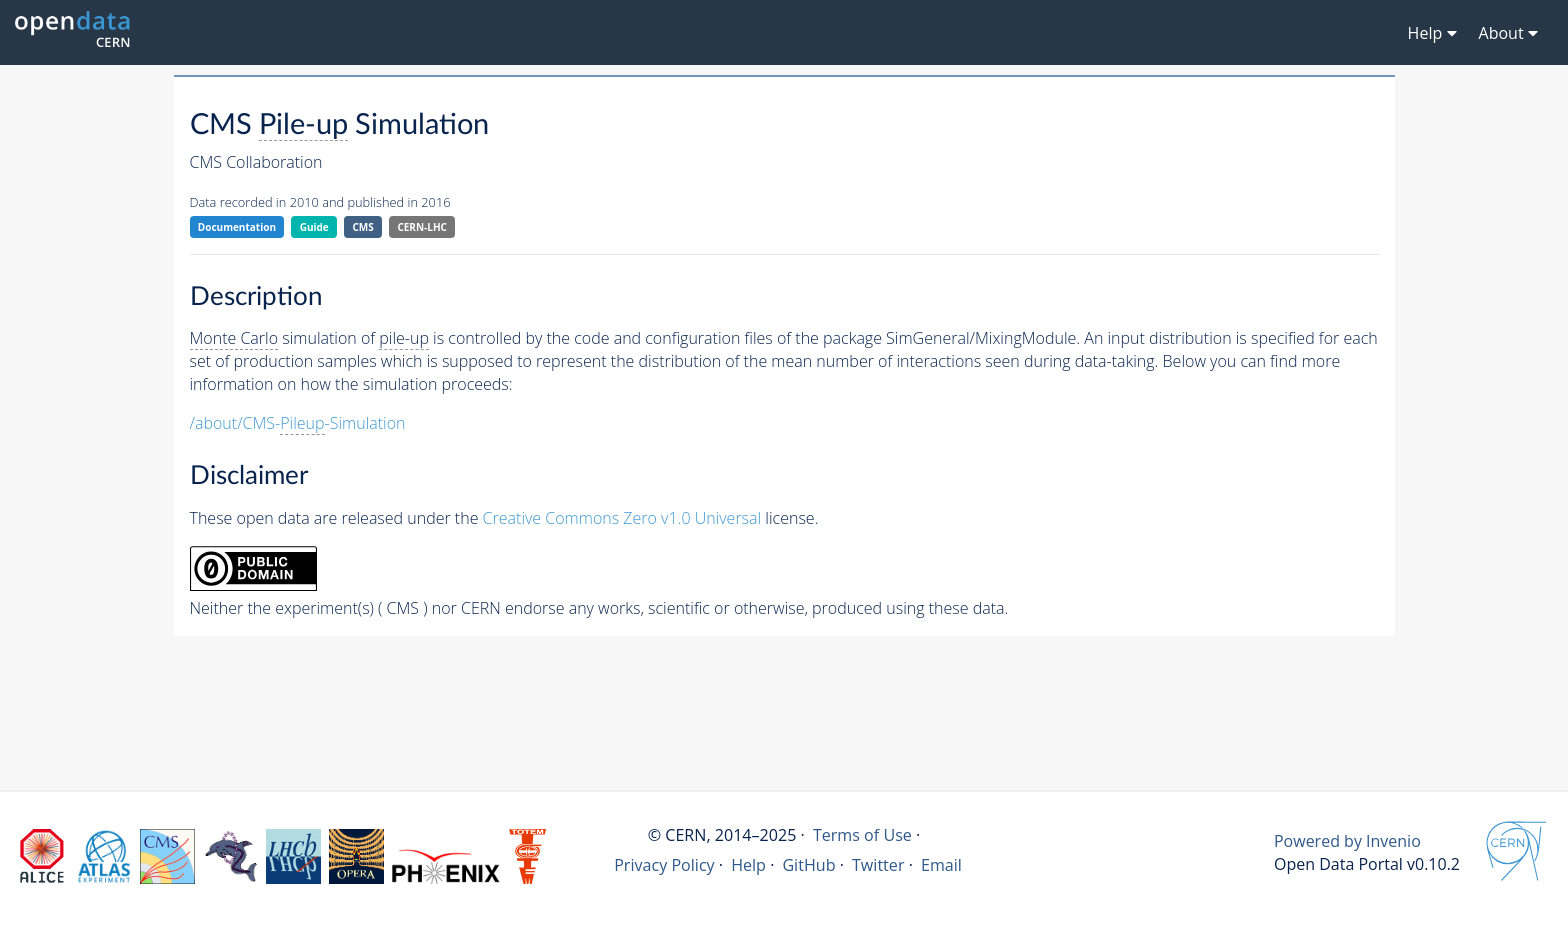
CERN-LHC (422, 227)
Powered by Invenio (1347, 841)
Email (941, 865)
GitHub (808, 865)
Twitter (878, 865)
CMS (362, 227)
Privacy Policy (664, 865)
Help (748, 865)
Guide (314, 227)
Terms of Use (862, 835)
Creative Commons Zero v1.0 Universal (622, 518)
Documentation (237, 227)
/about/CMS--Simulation (298, 423)
